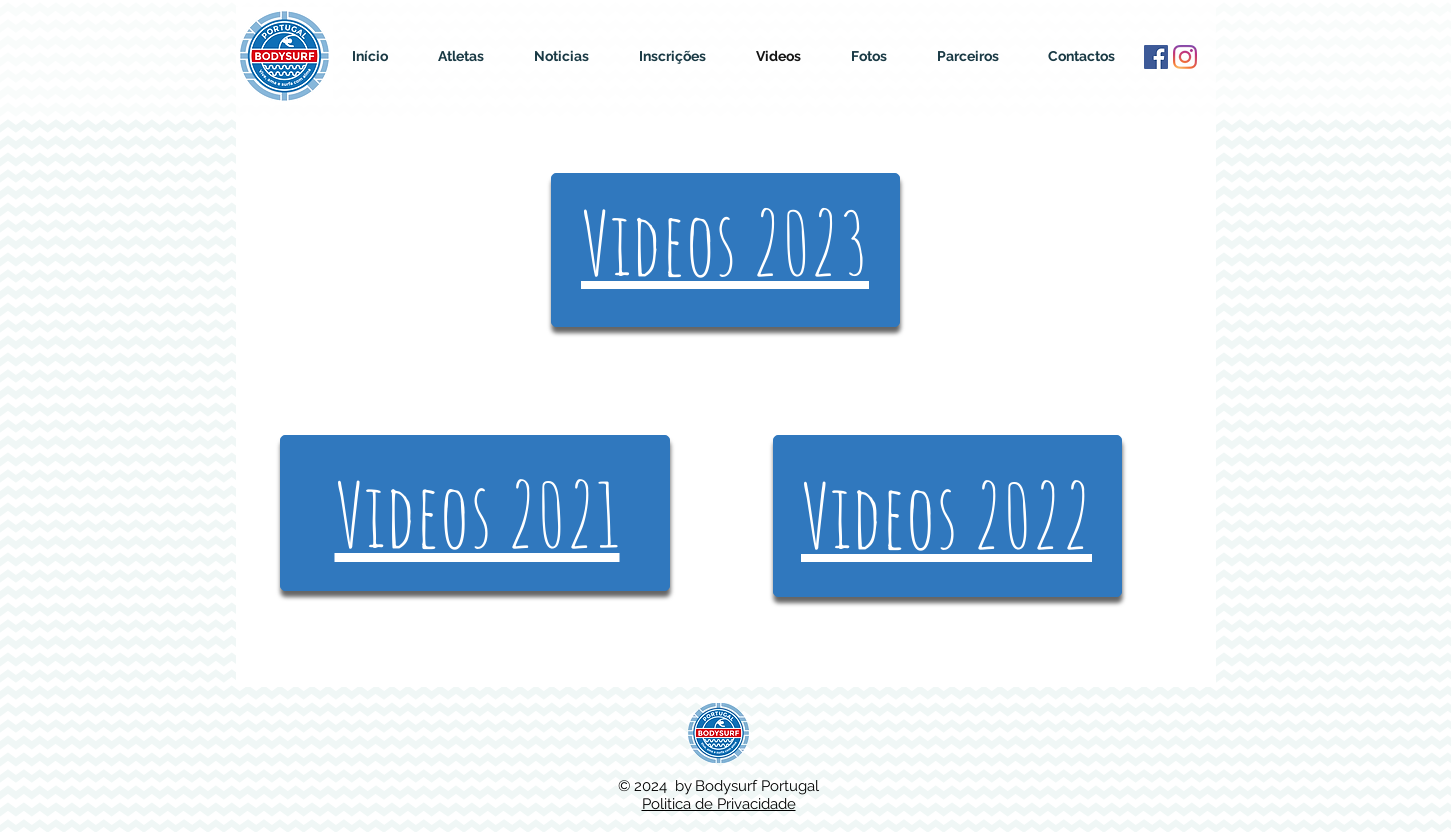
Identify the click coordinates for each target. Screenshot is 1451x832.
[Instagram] (1185, 57)
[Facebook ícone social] (1156, 57)
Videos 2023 (725, 242)
